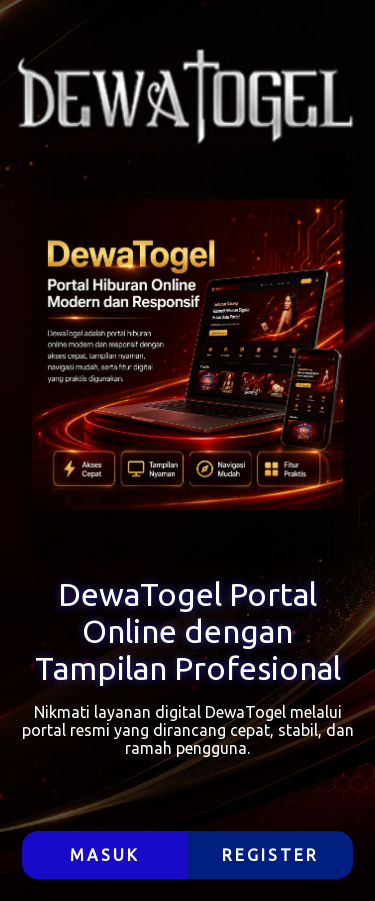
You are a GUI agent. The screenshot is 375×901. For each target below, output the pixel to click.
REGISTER (270, 855)
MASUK (105, 855)
